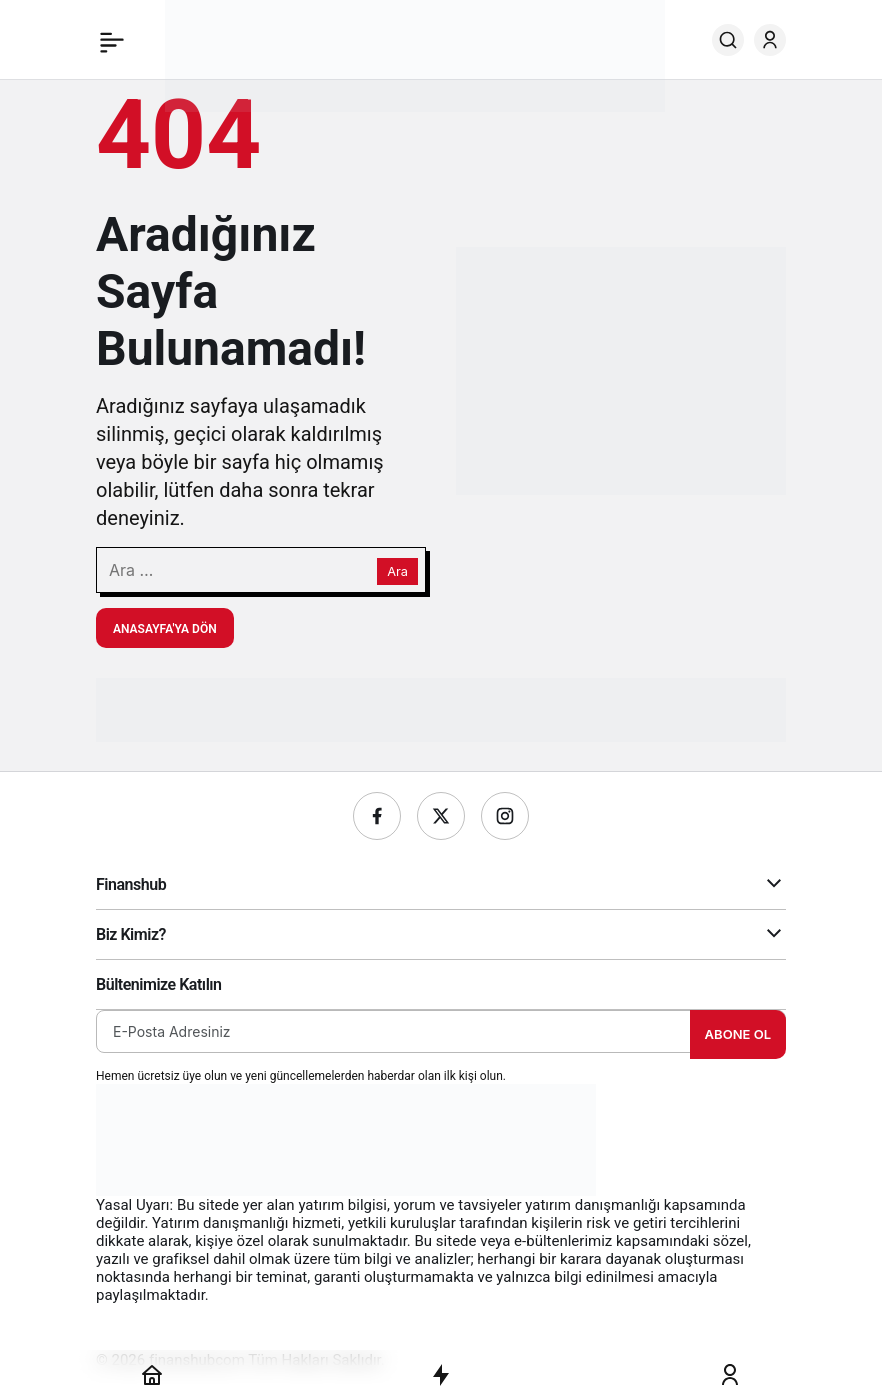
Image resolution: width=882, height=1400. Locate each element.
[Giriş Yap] (770, 40)
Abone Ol (738, 1034)
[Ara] (728, 40)
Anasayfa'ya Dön (165, 629)
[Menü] (112, 40)
